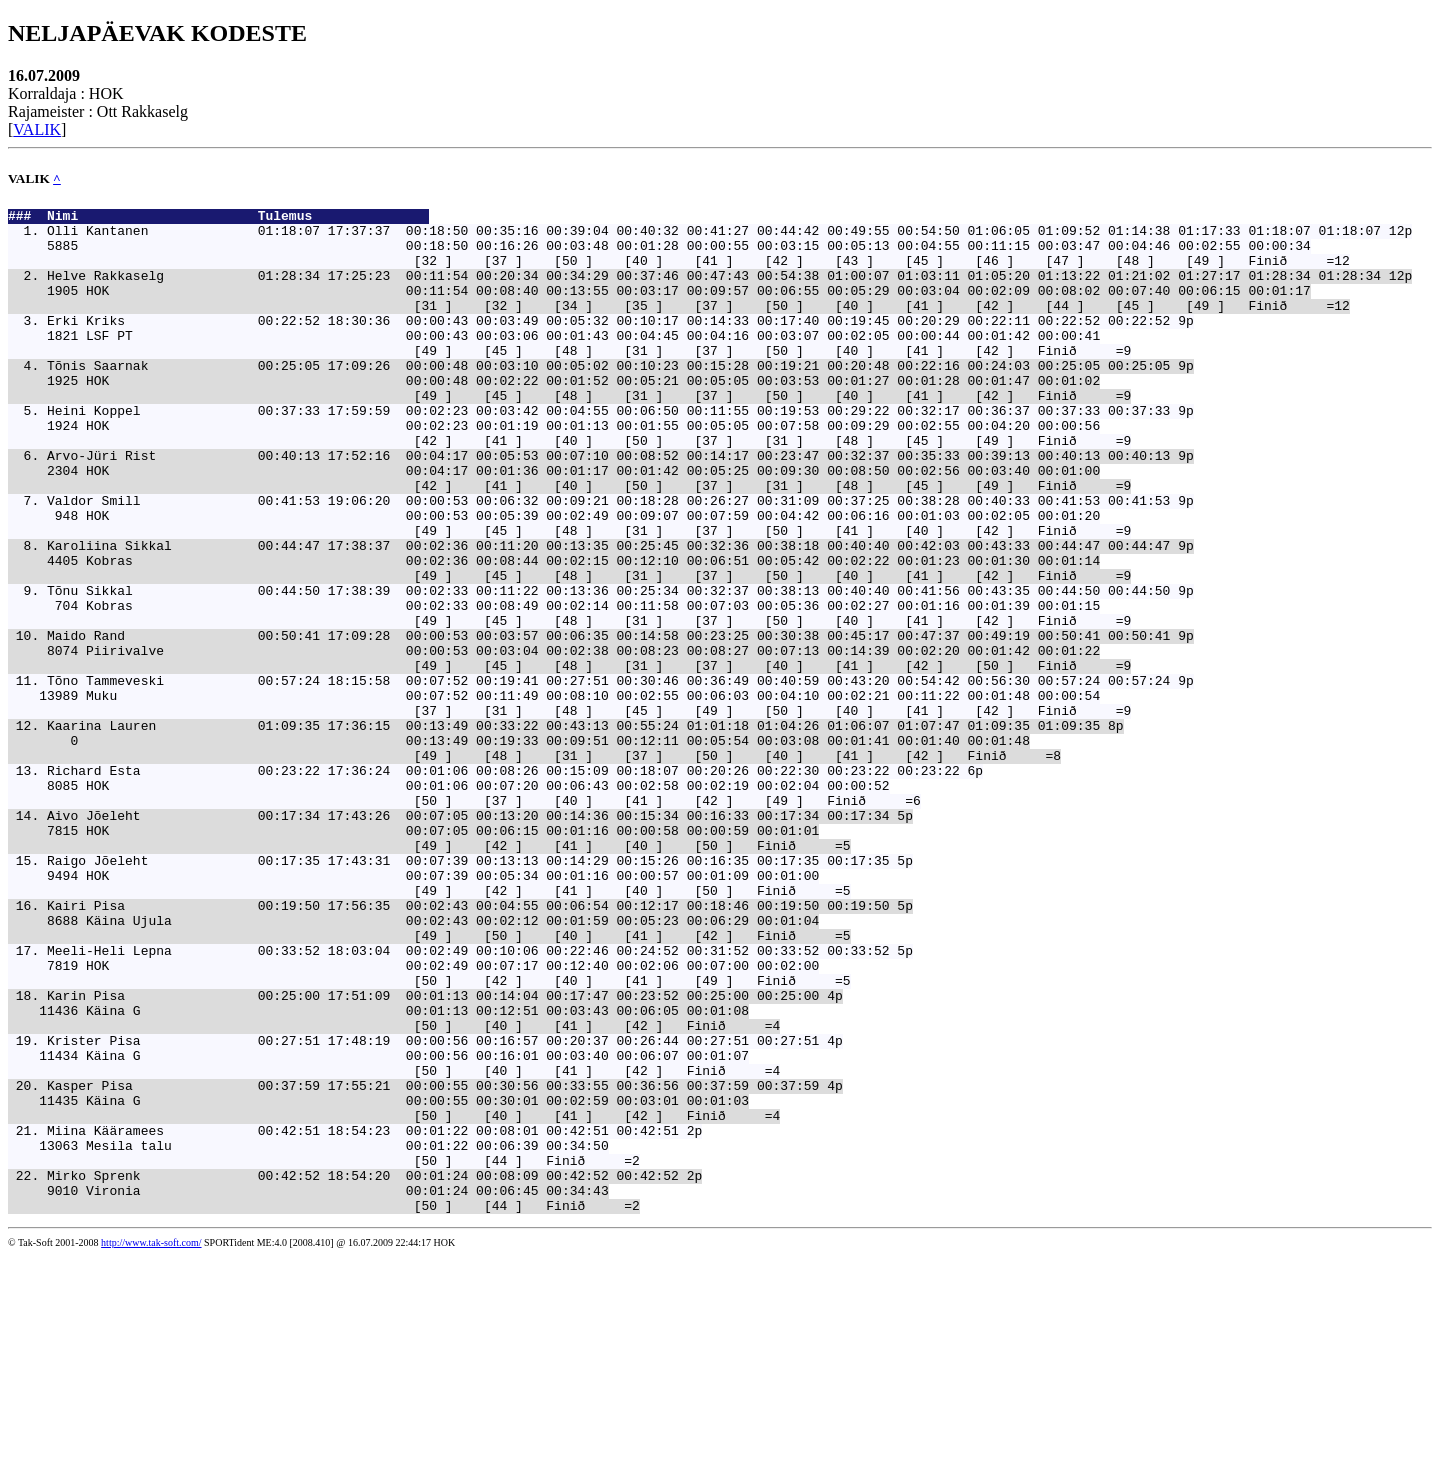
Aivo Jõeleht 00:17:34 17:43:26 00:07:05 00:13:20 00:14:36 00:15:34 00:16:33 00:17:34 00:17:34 (468, 938)
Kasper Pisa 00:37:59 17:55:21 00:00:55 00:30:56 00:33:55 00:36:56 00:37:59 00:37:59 (433, 1262)
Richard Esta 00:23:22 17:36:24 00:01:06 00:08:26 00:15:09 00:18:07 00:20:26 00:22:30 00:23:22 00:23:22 (503, 884)
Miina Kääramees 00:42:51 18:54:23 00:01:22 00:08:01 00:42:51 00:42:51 (363, 1316)
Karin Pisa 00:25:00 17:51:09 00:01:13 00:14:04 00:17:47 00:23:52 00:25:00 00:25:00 (433, 1154)
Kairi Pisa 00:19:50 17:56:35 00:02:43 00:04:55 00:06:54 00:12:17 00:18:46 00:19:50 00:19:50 (468, 1046)
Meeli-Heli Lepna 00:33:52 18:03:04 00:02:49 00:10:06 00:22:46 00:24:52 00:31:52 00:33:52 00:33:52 (468, 1100)
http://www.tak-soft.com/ (151, 1443)
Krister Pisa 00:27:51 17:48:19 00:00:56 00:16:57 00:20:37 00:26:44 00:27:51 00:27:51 (433, 1208)
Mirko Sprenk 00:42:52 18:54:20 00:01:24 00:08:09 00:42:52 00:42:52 (363, 1370)
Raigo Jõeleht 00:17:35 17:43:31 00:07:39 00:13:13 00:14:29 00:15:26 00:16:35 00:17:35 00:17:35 (468, 992)
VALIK (37, 129)
